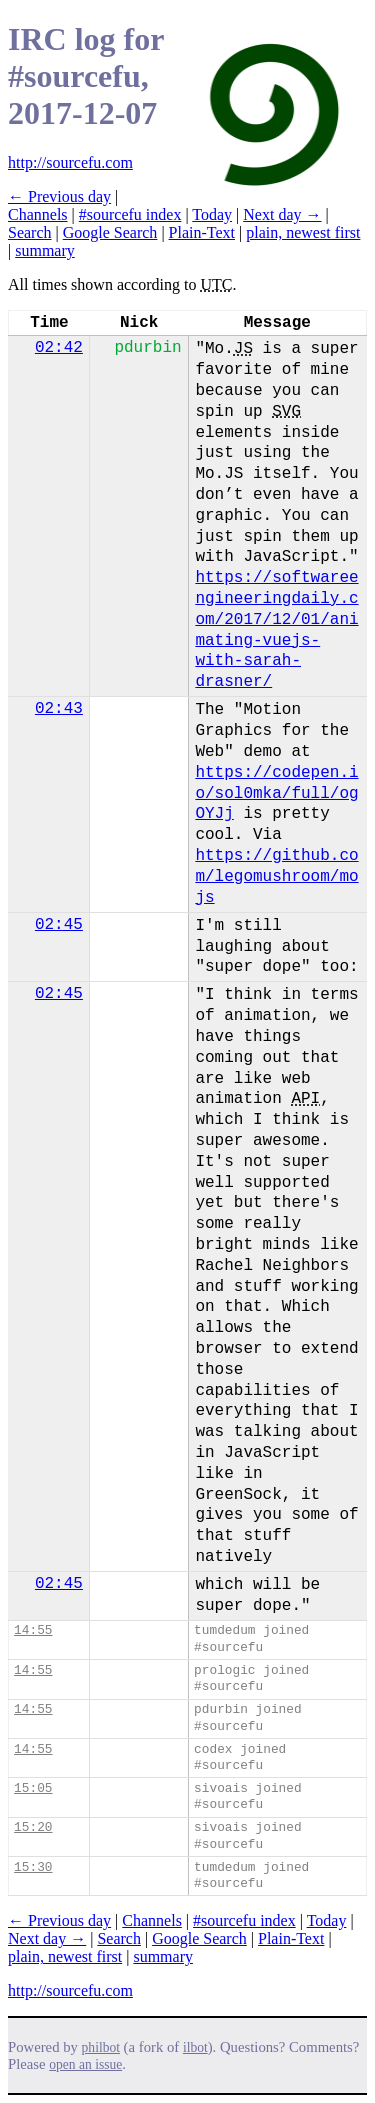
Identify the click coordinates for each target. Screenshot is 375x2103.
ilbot (195, 2047)
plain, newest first (303, 232)
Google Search (110, 232)
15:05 (33, 1788)
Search (30, 232)
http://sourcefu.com (70, 162)
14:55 (33, 1630)
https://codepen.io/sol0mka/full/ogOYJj (276, 794)
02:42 (59, 348)
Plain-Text (202, 232)
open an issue (85, 2064)
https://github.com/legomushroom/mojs (276, 877)
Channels (38, 214)
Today (212, 214)
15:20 (33, 1827)
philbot (101, 2047)
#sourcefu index (130, 214)
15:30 (33, 1867)
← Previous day (59, 196)
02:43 (59, 709)
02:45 (59, 925)
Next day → (282, 214)
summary (45, 250)
